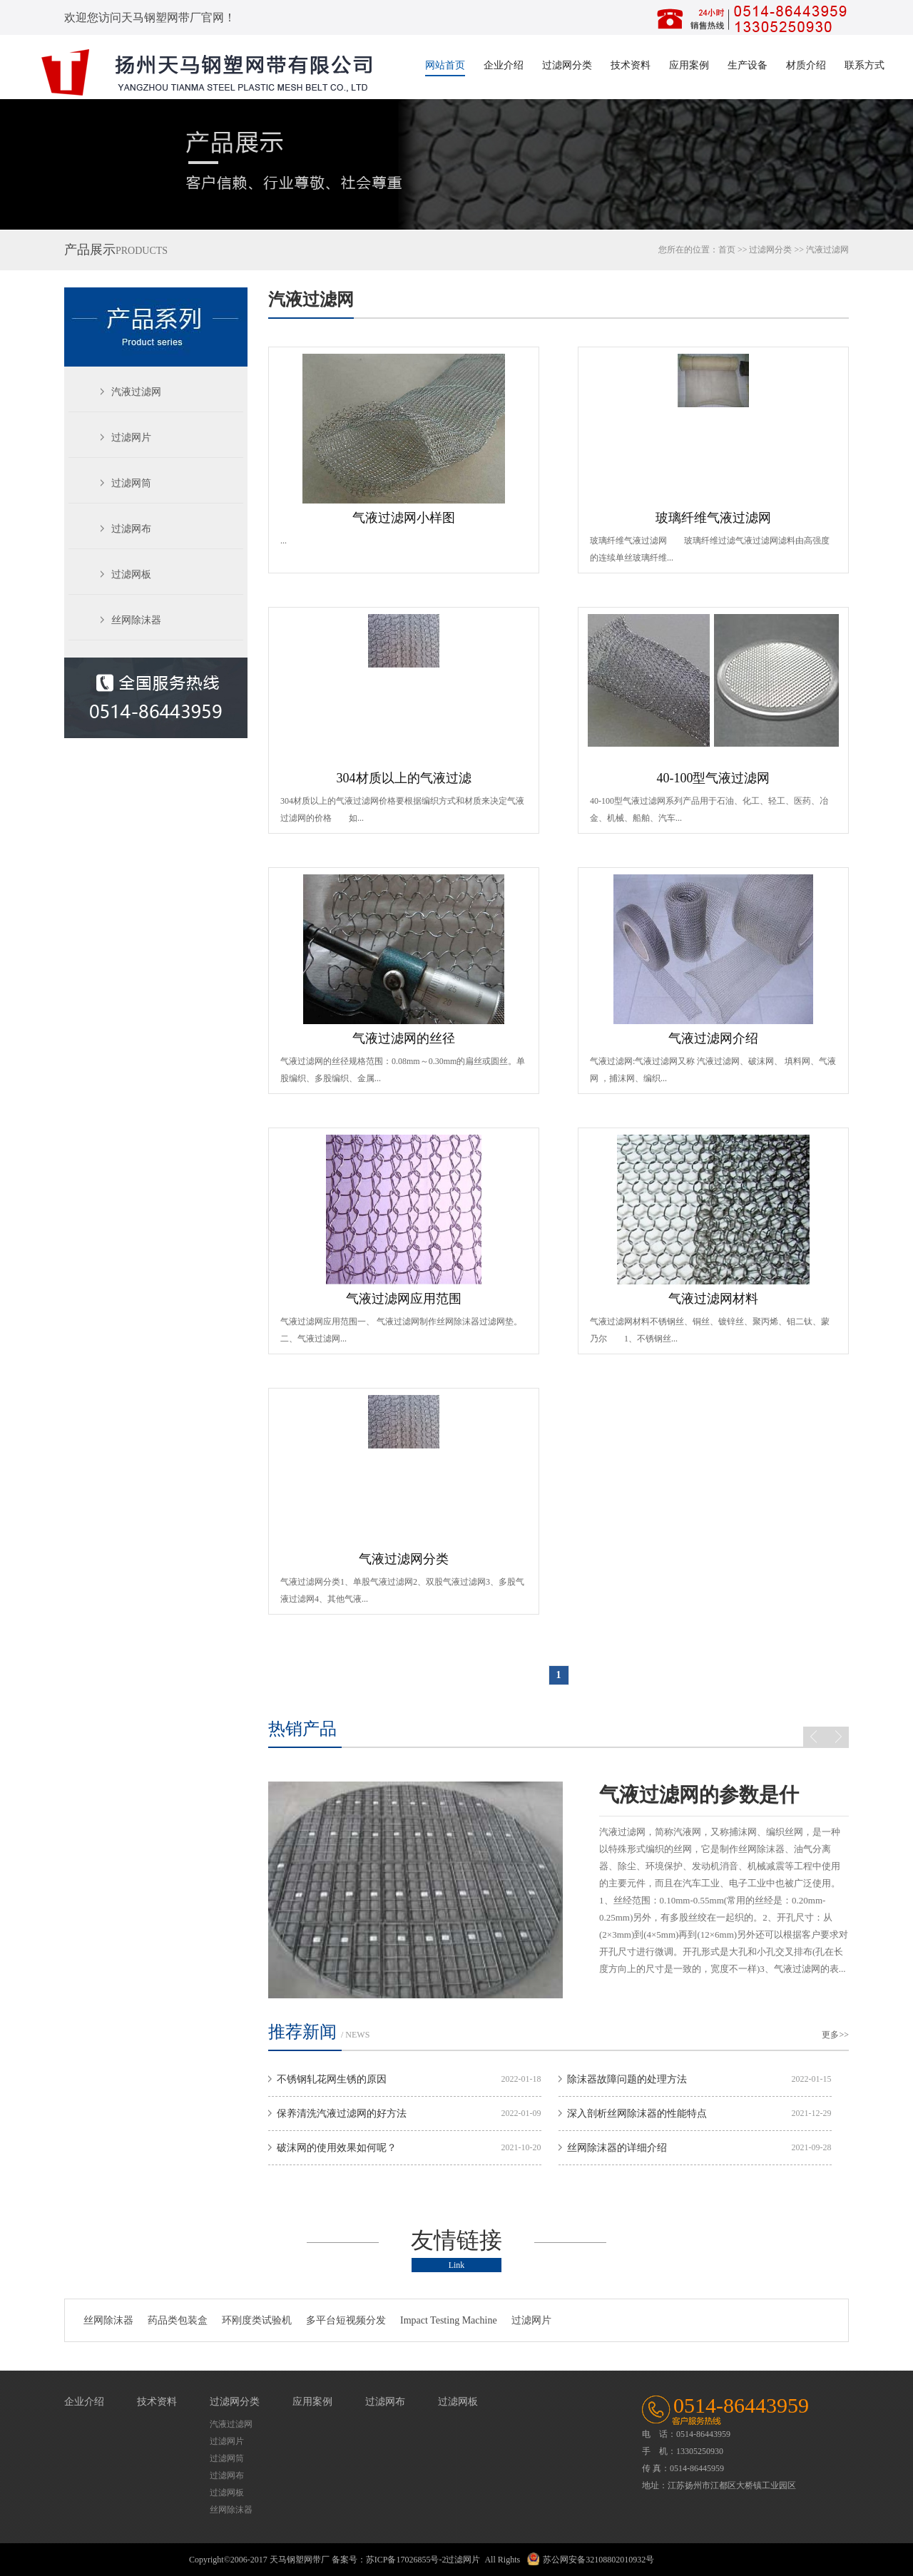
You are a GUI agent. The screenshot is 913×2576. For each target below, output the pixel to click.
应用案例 (689, 65)
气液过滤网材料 (713, 1299)
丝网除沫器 (136, 620)
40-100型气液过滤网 (713, 778)
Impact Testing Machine (448, 2320)
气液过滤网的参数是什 (699, 1795)
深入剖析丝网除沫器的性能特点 (637, 2113)
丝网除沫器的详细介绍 (617, 2147)
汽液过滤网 (827, 250)
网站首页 (445, 65)
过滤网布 (131, 528)
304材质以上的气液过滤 (404, 778)
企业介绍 (504, 65)
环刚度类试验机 (257, 2320)
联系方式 (864, 65)
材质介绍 (806, 65)
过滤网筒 (131, 483)
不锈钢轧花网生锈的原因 (332, 2079)
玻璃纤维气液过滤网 (713, 518)
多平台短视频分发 (346, 2320)
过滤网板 (131, 574)
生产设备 (747, 65)
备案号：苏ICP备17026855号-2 (389, 2560)
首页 (726, 250)
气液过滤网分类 (404, 1559)
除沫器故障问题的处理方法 (627, 2079)
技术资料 (631, 65)
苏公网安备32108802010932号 (598, 2560)
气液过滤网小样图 (403, 518)
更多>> (835, 2035)
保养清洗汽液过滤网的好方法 (342, 2113)
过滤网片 (131, 437)
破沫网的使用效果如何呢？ (337, 2147)
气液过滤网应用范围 (403, 1299)
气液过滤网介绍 (713, 1038)
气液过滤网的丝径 (403, 1038)
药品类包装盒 (178, 2320)
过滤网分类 (567, 65)
